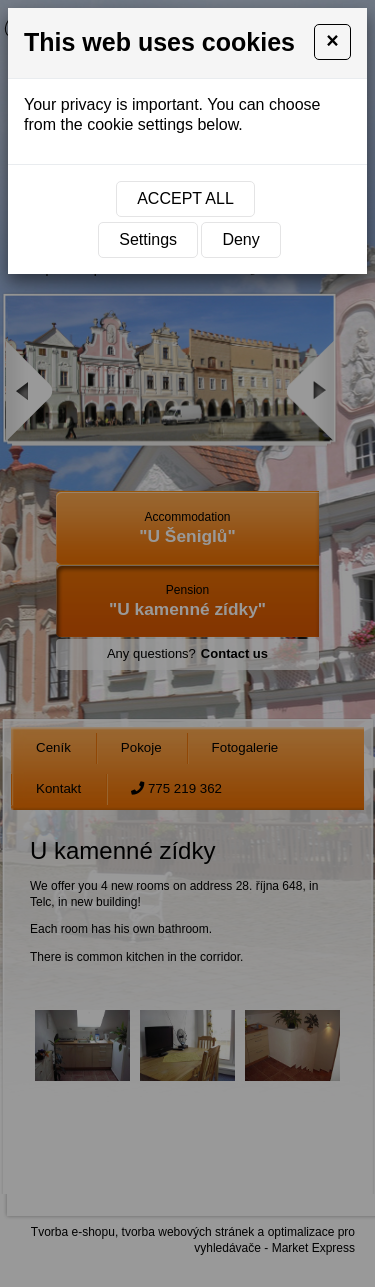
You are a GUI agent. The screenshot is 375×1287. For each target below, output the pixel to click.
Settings (148, 239)
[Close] (332, 42)
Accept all (185, 198)
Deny (240, 239)
